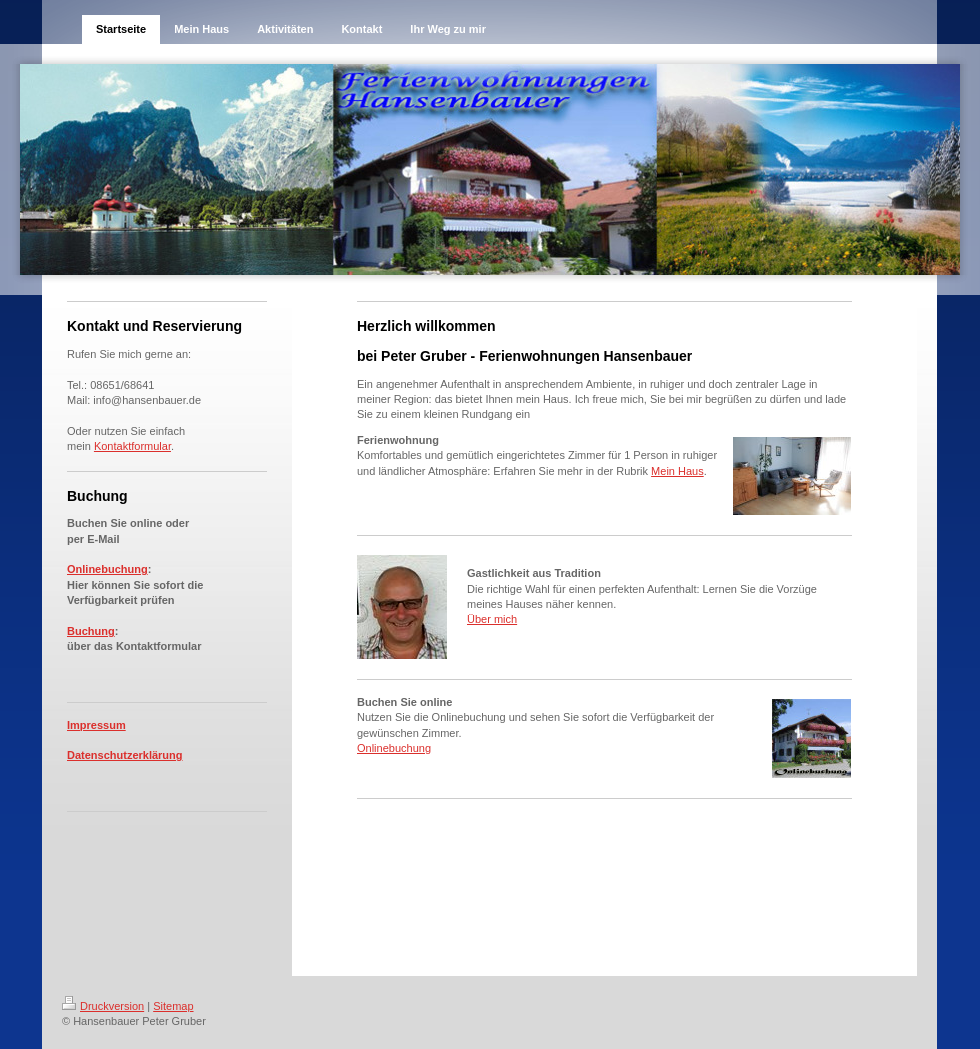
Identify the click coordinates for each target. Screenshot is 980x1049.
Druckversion (103, 1006)
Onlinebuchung (107, 569)
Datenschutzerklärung (125, 755)
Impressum (96, 725)
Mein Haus (677, 471)
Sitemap (173, 1006)
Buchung (91, 631)
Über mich (492, 619)
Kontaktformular (132, 446)
